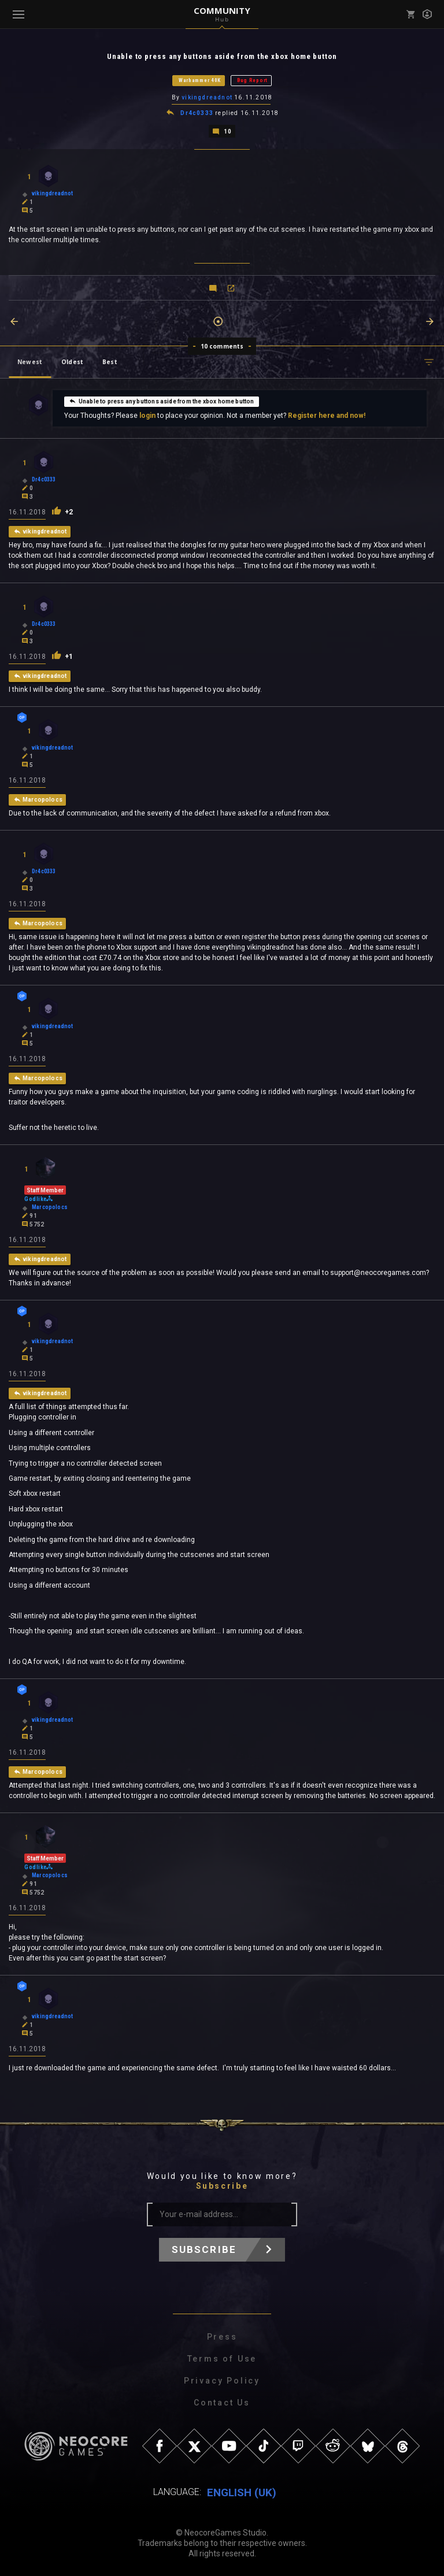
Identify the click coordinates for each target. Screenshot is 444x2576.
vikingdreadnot (208, 97)
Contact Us (222, 2402)
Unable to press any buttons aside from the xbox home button (161, 401)
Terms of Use (222, 2358)
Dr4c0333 (196, 113)
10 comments (222, 346)
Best (109, 362)
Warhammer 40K (200, 80)
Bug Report (252, 80)
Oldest (72, 362)
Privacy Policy (222, 2380)
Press (222, 2336)
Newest (29, 362)
